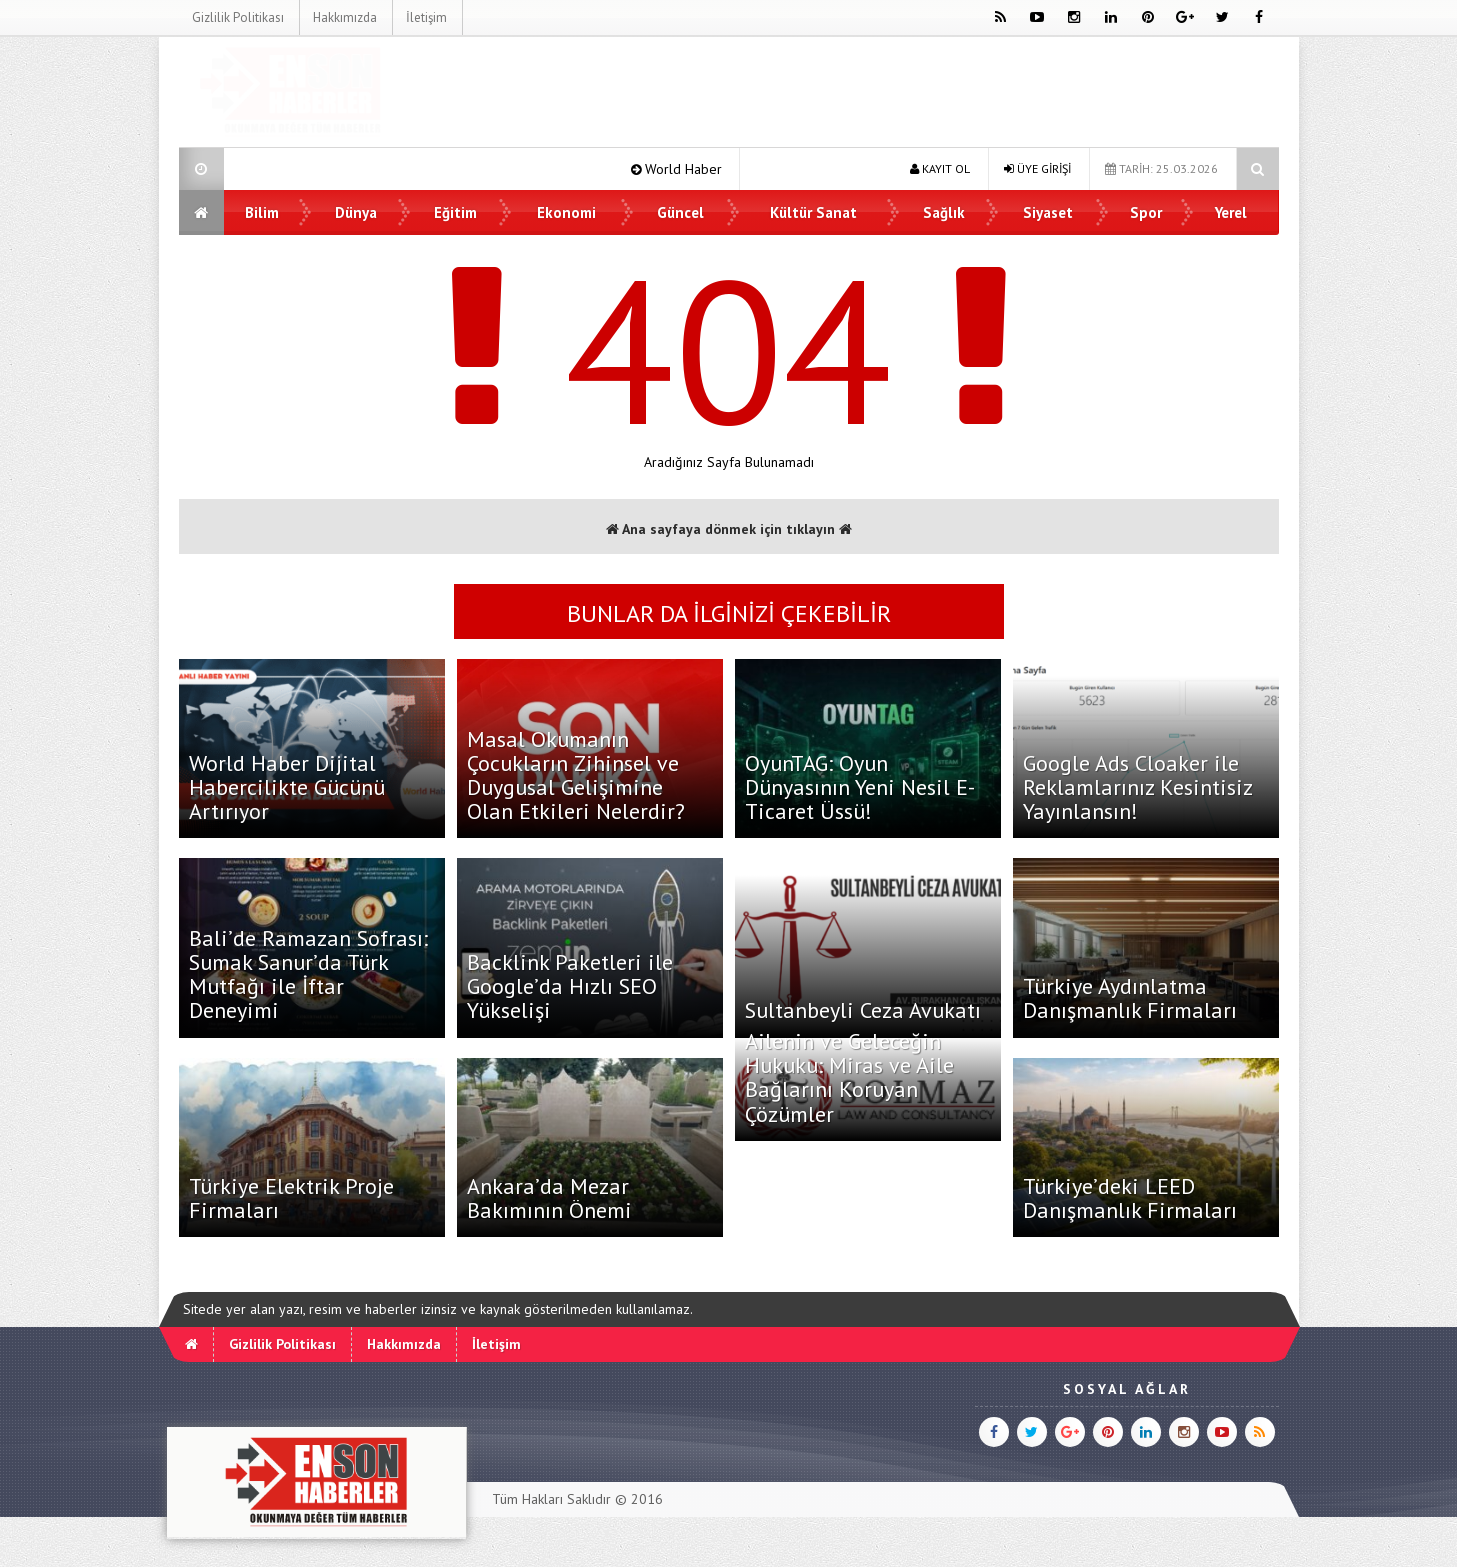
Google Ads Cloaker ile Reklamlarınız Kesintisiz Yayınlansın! (1137, 787)
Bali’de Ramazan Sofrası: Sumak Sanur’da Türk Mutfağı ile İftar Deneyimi (308, 974)
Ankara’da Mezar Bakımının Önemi (549, 1198)
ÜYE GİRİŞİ (1037, 168)
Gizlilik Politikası (237, 17)
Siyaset (1048, 212)
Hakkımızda (344, 17)
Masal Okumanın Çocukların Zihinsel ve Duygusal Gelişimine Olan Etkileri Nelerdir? (576, 775)
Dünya (356, 212)
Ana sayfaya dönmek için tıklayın (729, 529)
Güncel (680, 212)
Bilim (263, 212)
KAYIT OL (940, 168)
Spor (1146, 212)
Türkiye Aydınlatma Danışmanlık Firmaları (1130, 998)
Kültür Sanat (814, 212)
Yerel (1231, 212)
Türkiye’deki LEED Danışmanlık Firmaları (1130, 1198)
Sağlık (944, 212)
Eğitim (455, 212)
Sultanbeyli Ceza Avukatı (863, 1010)
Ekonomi (566, 212)
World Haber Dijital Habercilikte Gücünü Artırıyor (287, 787)
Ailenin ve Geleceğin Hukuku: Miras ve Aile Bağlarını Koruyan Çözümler (849, 1077)
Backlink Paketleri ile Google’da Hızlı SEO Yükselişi (570, 986)
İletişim (425, 17)
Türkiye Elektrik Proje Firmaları (291, 1198)
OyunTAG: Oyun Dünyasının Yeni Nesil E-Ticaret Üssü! (860, 787)
